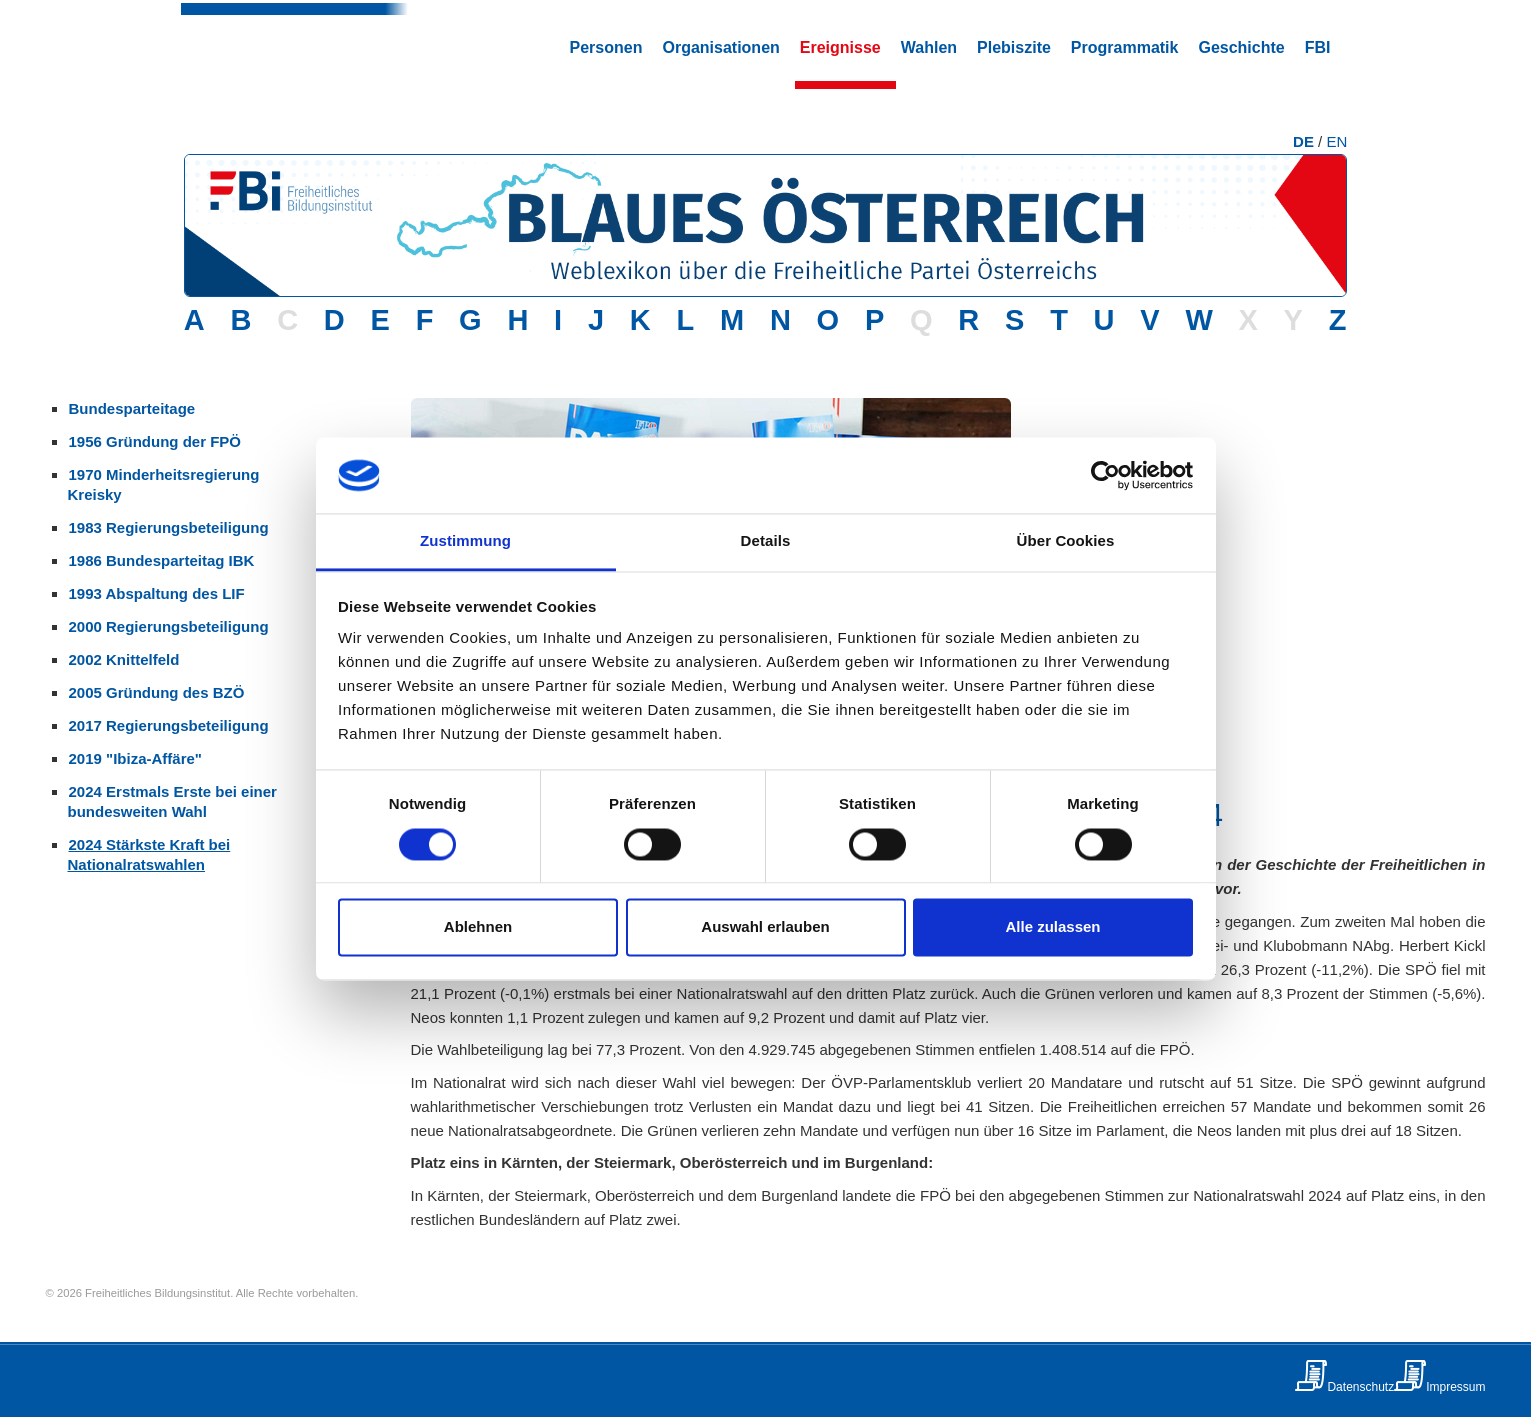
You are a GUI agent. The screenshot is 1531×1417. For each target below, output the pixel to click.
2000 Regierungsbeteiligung (169, 626)
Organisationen (720, 47)
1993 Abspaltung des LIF (157, 593)
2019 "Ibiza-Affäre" (135, 758)
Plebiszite (1014, 47)
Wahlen (929, 47)
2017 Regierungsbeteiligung (169, 725)
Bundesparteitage (132, 408)
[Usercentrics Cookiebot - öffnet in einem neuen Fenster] (1105, 475)
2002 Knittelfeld (124, 659)
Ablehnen (478, 927)
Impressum (1455, 1387)
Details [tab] (766, 541)
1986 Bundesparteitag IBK (162, 560)
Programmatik (1125, 47)
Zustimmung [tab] (465, 541)
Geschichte (1241, 47)
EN (1336, 141)
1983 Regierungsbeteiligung (169, 527)
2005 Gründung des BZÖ (157, 692)
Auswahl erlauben (765, 927)
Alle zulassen (1052, 927)
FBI (1318, 47)
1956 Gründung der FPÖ (155, 441)
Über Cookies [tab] (1066, 541)
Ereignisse (840, 47)
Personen (606, 47)
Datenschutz (1360, 1387)
